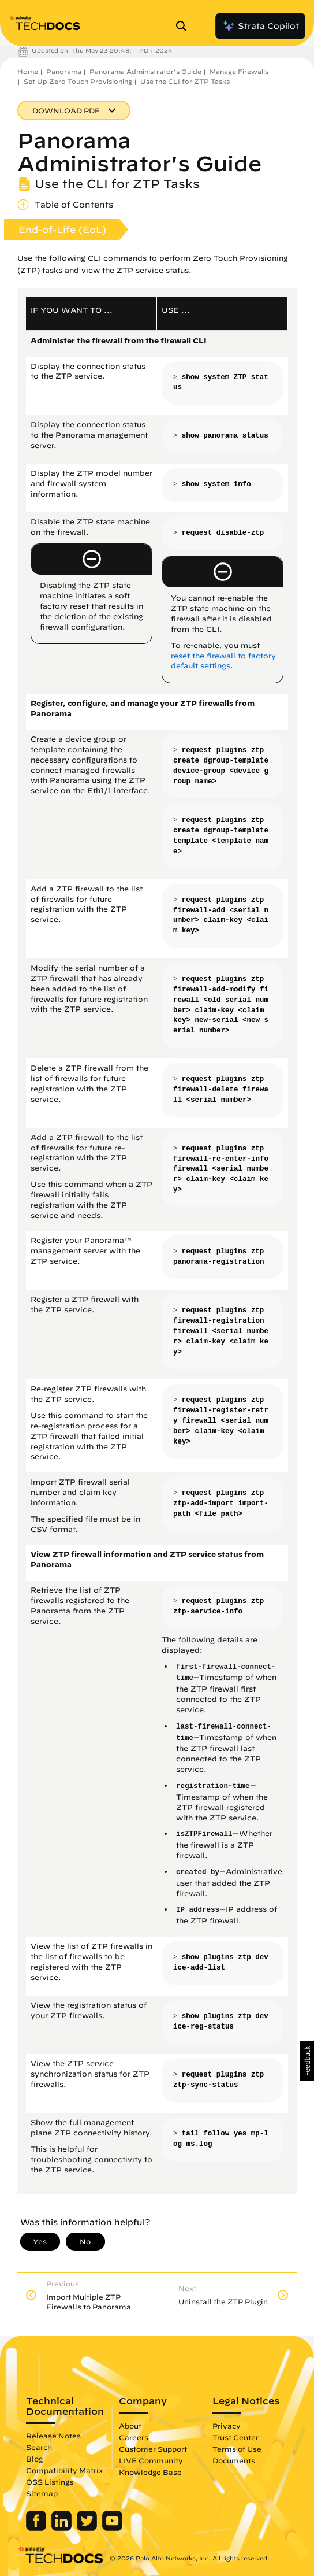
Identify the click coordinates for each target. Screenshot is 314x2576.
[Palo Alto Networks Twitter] (88, 2528)
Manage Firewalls (239, 71)
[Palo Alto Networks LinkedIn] (62, 2528)
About (130, 2426)
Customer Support (153, 2449)
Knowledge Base (150, 2472)
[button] (307, 2061)
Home (27, 71)
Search (39, 2447)
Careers (133, 2437)
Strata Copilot (260, 26)
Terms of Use (236, 2449)
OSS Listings (49, 2482)
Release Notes (53, 2435)
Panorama (63, 71)
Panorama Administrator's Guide (145, 71)
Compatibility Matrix (64, 2470)
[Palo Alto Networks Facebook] (37, 2528)
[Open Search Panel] (184, 26)
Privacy (226, 2426)
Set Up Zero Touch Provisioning (78, 81)
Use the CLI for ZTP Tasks (185, 81)
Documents (233, 2460)
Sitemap (42, 2493)
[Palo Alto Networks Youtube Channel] (112, 2528)
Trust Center (235, 2437)
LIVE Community (151, 2460)
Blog (34, 2459)
